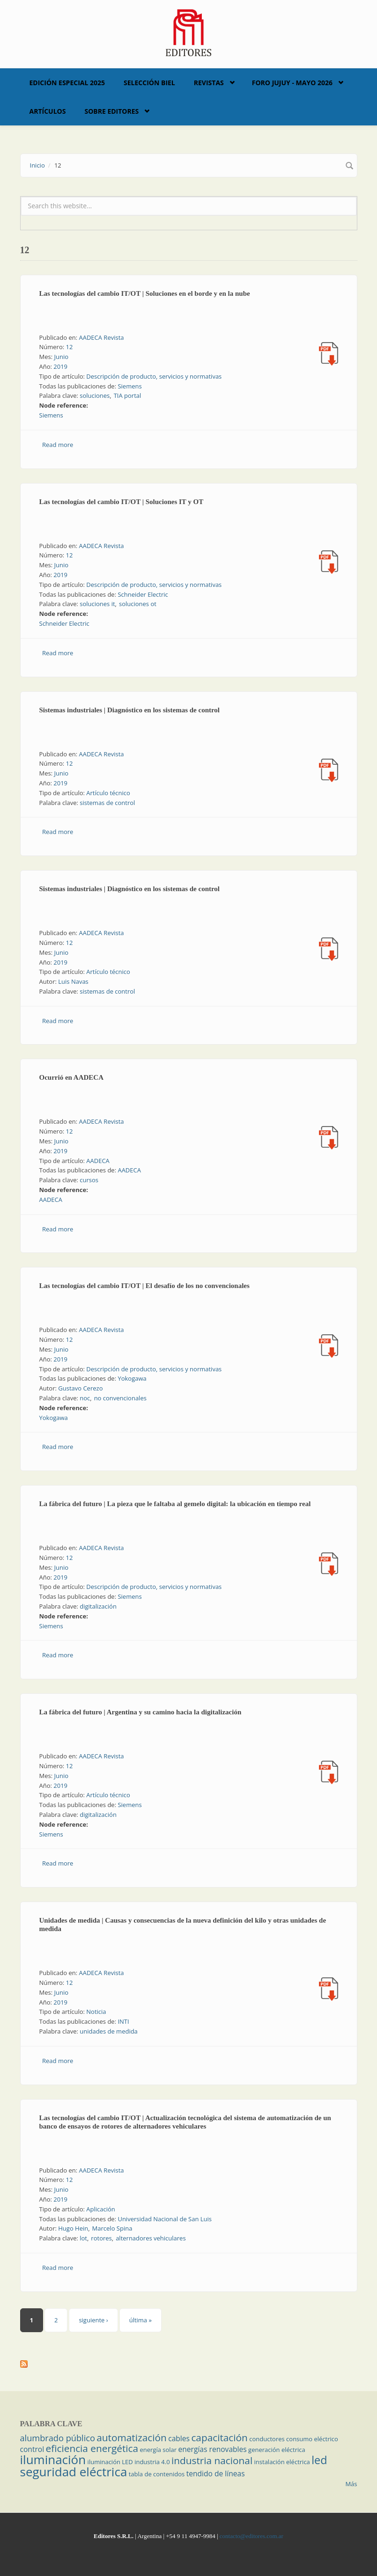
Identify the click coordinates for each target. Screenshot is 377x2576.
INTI (123, 2021)
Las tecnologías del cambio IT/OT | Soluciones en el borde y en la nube (144, 293)
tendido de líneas (215, 2473)
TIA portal (127, 395)
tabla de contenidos (157, 2474)
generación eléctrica (276, 2449)
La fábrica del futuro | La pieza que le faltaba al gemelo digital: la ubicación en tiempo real (175, 1504)
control (32, 2449)
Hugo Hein (73, 2228)
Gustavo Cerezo (80, 1388)
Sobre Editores (111, 111)
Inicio (37, 165)
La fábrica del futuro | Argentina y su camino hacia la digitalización (140, 1712)
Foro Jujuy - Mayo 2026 (292, 82)
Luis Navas (73, 981)
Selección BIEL (149, 82)
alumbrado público (57, 2438)
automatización (131, 2437)
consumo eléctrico (312, 2439)
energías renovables (212, 2449)
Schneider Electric (143, 594)
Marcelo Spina (112, 2228)
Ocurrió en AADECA (71, 1077)
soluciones (95, 395)
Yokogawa (132, 1378)
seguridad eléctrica (73, 2471)
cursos (89, 1180)
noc (85, 1398)
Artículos (48, 111)
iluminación (53, 2459)
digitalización (98, 1606)
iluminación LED (110, 2462)
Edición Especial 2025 (67, 82)
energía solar (158, 2449)
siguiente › (93, 2320)
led (319, 2459)
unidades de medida (109, 2031)
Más (351, 2484)
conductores (266, 2439)
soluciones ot (137, 604)
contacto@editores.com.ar (251, 2535)
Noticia (96, 2011)
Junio (61, 356)
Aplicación (100, 2209)
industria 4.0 (152, 2462)
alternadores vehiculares (150, 2238)
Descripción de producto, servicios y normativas (154, 376)
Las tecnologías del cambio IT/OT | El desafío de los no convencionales (144, 1285)
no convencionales (120, 1398)
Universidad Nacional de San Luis (165, 2219)
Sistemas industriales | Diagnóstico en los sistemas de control (129, 710)
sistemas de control (107, 802)
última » (140, 2320)
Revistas (209, 82)
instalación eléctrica (282, 2462)
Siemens (129, 386)
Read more (57, 444)
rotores (101, 2238)
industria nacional (211, 2460)
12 (69, 347)
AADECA (98, 1160)
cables (179, 2438)
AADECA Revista (101, 337)
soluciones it (97, 604)
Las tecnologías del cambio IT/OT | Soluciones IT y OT (121, 501)
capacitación (219, 2437)
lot (83, 2238)
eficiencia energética (92, 2448)
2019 (60, 366)
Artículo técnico (108, 793)
